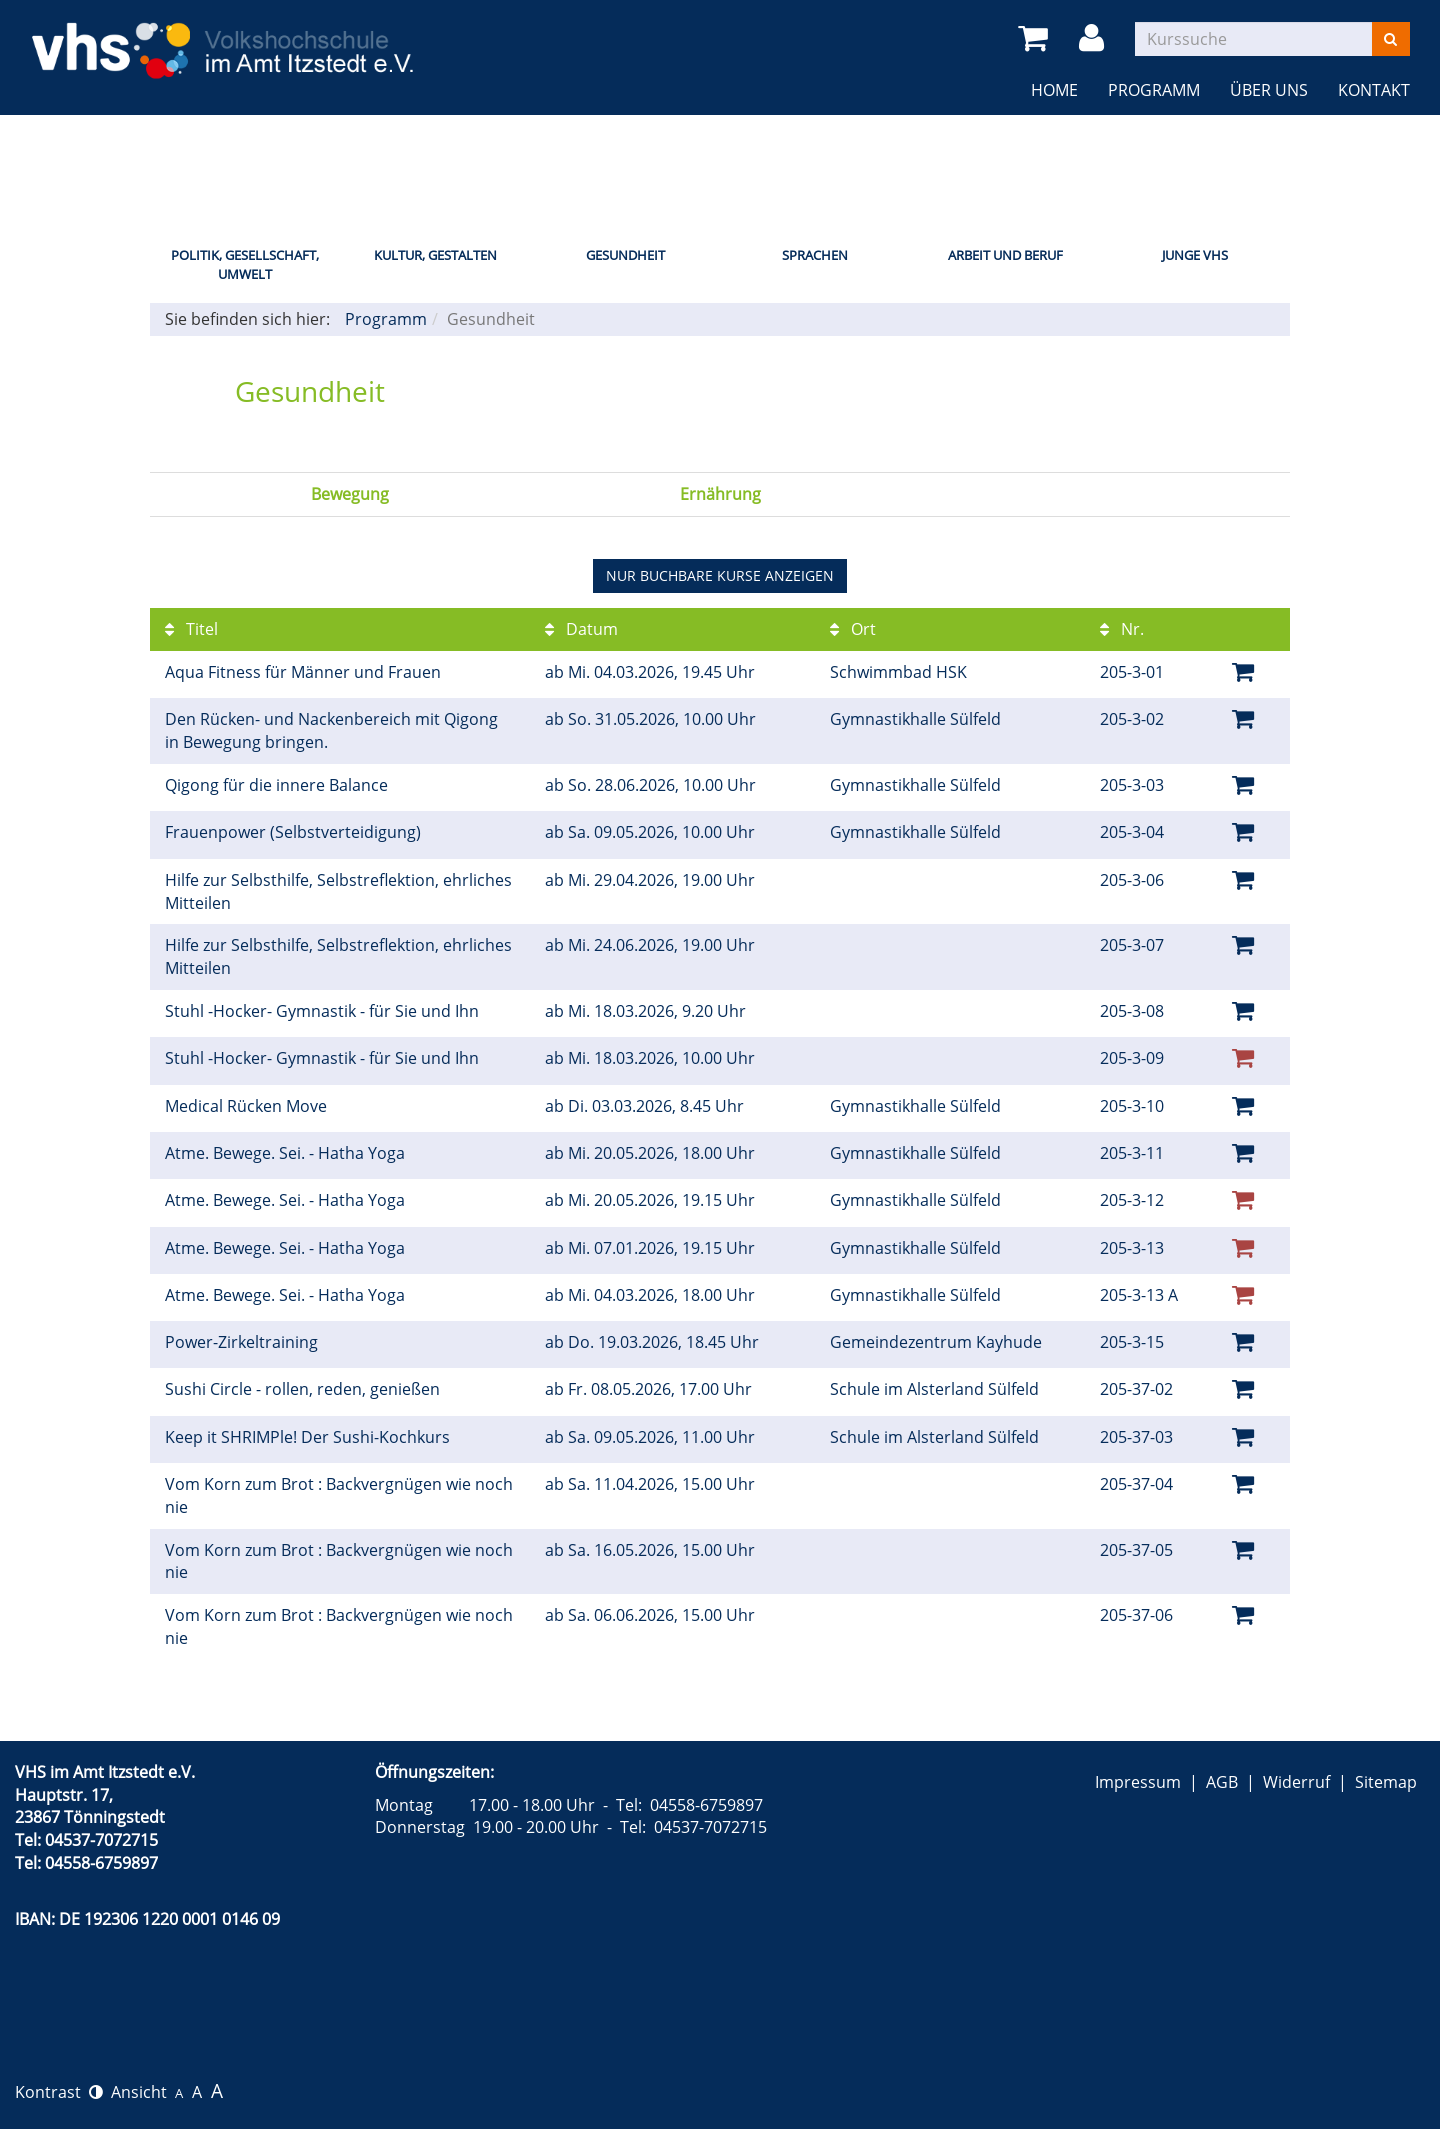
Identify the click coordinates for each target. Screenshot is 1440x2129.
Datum (581, 629)
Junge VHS (1195, 255)
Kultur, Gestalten (435, 255)
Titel (191, 629)
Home (1054, 90)
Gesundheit (625, 255)
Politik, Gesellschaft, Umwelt (245, 264)
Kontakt (1374, 90)
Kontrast (59, 2092)
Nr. (1122, 629)
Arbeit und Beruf (1005, 255)
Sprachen (815, 255)
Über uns (1269, 90)
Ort (853, 629)
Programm (1154, 90)
